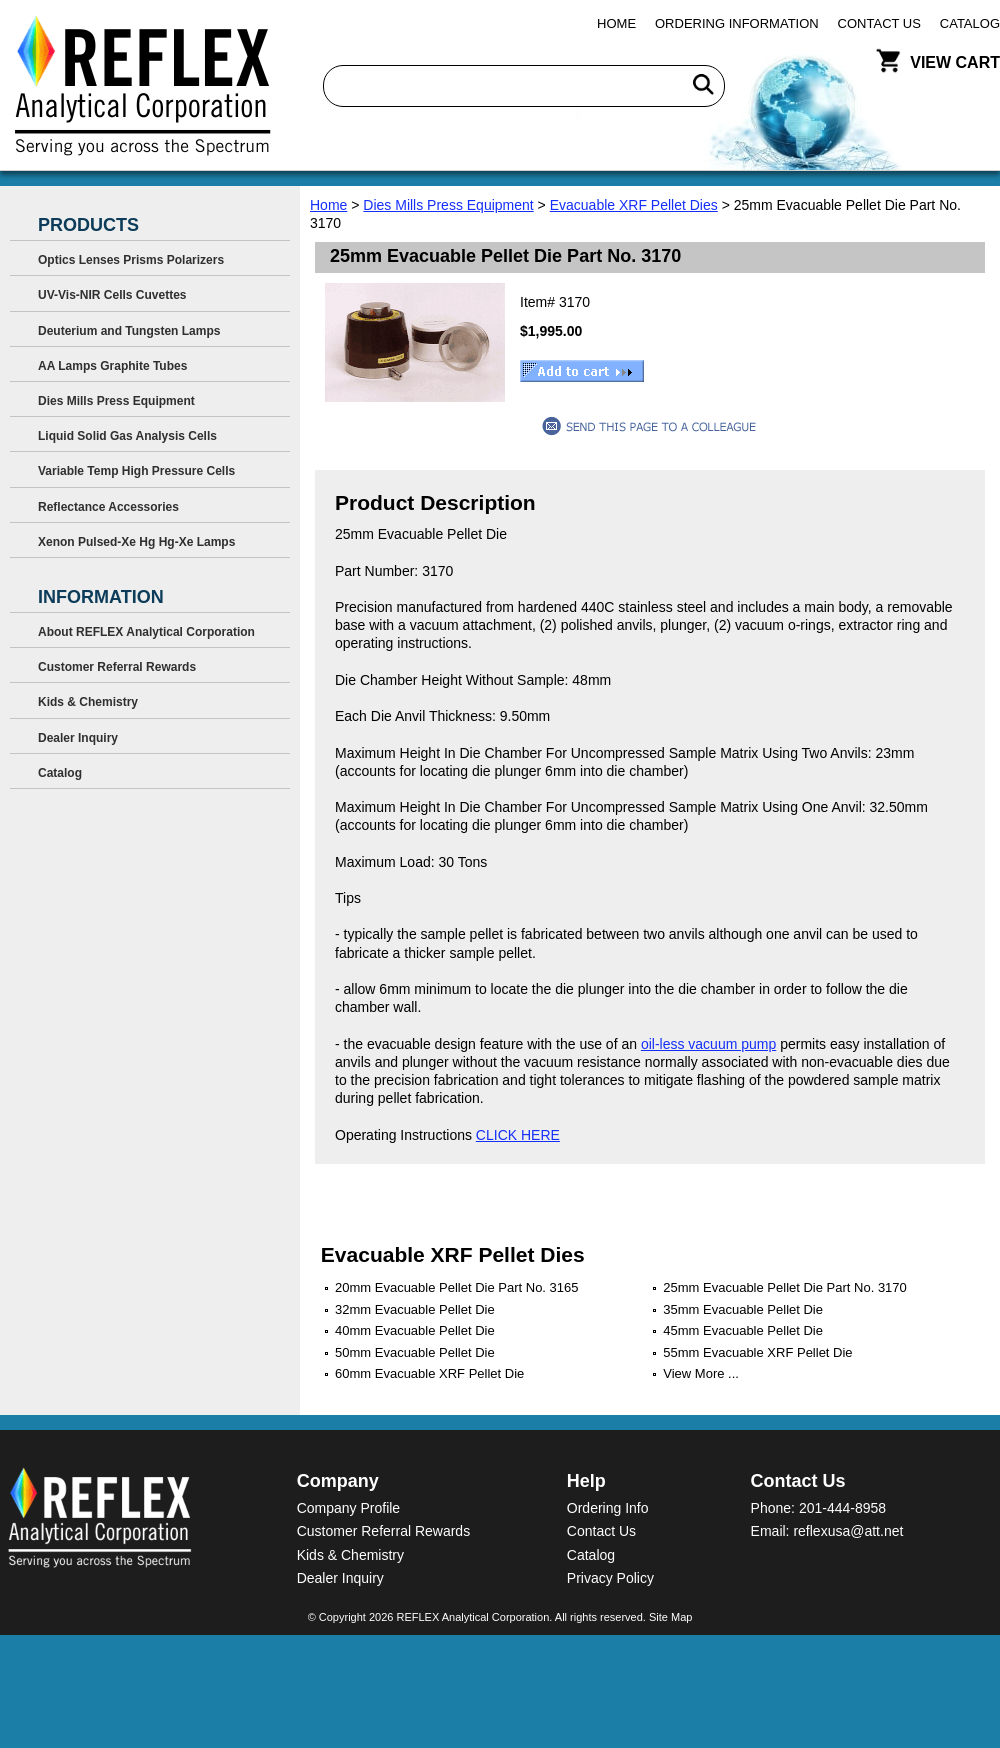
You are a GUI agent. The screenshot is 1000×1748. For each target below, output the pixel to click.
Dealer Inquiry (78, 738)
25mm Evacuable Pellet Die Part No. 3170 (785, 1287)
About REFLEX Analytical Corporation (146, 632)
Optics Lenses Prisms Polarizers (131, 260)
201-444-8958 (842, 1508)
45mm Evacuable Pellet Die (743, 1330)
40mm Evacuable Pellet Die (415, 1330)
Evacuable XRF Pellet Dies (634, 205)
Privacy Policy (610, 1578)
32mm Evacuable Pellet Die (415, 1309)
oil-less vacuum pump (708, 1044)
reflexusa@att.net (848, 1531)
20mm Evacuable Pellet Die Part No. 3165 (457, 1287)
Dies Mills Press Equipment (448, 205)
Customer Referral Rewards (117, 667)
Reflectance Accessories (108, 507)
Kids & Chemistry (88, 702)
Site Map (670, 1617)
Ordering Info (608, 1508)
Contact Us (879, 23)
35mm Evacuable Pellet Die (743, 1309)
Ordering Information (737, 23)
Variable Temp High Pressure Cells (136, 471)
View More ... (701, 1373)
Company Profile (349, 1508)
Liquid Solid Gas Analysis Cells (127, 436)
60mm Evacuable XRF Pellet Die (429, 1373)
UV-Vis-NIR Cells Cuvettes (112, 295)
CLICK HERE (518, 1135)
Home (616, 23)
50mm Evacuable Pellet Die (415, 1352)
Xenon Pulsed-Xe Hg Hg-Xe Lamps (136, 542)
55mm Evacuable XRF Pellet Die (757, 1352)
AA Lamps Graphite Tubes (112, 366)
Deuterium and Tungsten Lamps (129, 331)
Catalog (970, 23)
